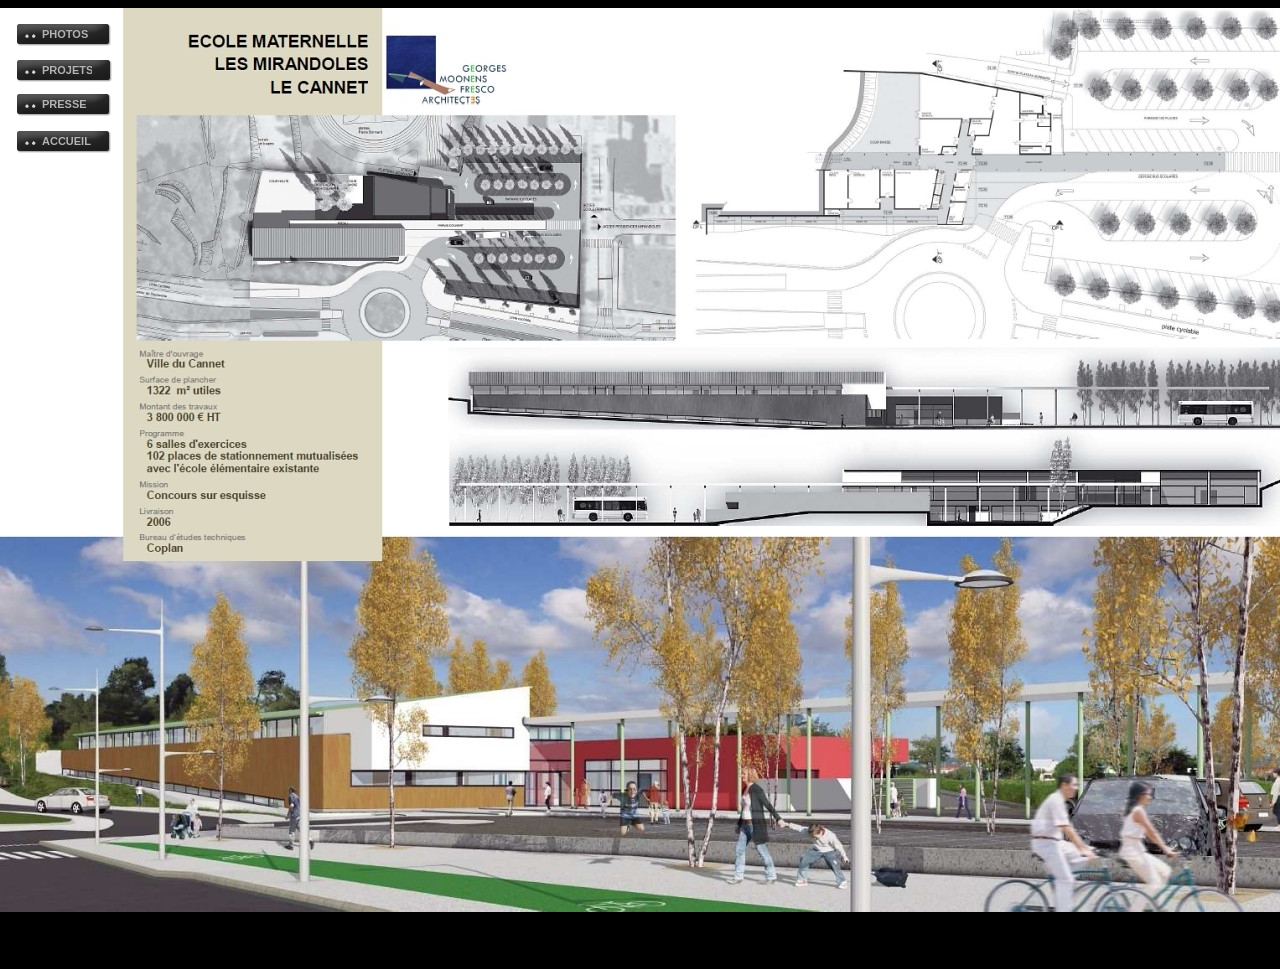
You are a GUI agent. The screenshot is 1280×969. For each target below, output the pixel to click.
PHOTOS (65, 34)
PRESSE (64, 104)
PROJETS (67, 70)
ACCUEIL (66, 141)
